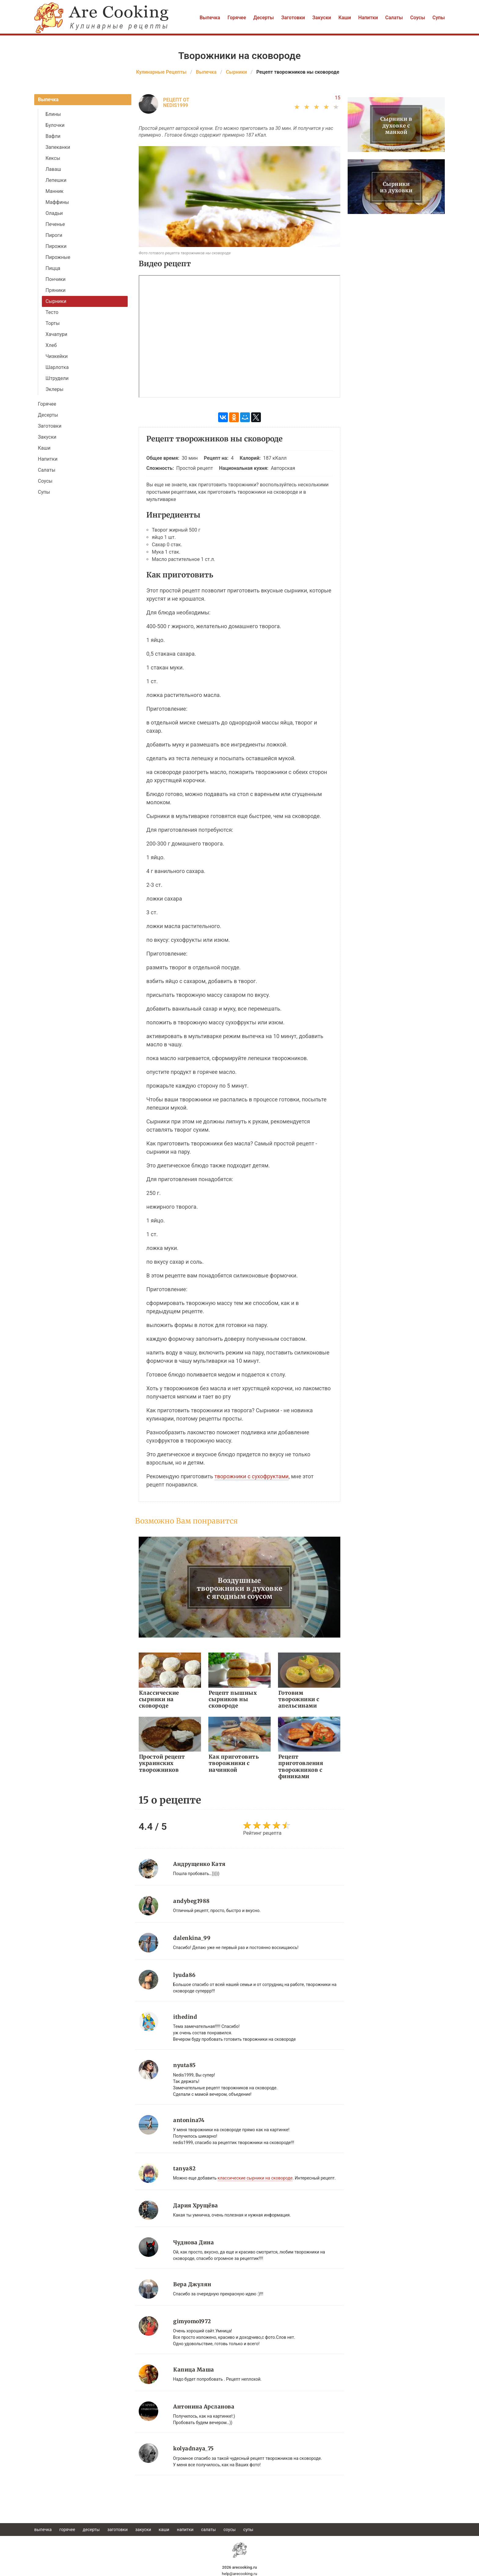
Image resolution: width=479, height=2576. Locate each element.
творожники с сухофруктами (251, 1476)
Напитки (368, 17)
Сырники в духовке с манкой (396, 125)
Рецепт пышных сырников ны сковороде (232, 1699)
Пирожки (56, 246)
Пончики (56, 279)
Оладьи (54, 213)
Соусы (417, 17)
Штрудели (57, 378)
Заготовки (293, 17)
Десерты (263, 17)
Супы (438, 17)
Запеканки (58, 147)
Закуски (321, 17)
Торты (53, 323)
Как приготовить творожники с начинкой (233, 1763)
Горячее (237, 17)
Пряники (56, 290)
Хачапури (56, 334)
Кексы (53, 158)
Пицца (53, 268)
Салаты (394, 17)
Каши (344, 17)
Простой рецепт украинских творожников (161, 1763)
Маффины (57, 202)
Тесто (52, 312)
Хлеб (51, 345)
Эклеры (55, 389)
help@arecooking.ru (239, 2572)
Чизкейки (57, 356)
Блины (53, 114)
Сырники (56, 301)
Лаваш (53, 169)
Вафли (53, 136)
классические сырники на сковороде (255, 2177)
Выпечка (209, 17)
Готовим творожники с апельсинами (309, 1696)
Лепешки (56, 180)
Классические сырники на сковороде (159, 1699)
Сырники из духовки (396, 187)
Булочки (55, 125)
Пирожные (58, 257)
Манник (55, 191)
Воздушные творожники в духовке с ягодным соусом (240, 1588)
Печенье (55, 224)
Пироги (54, 235)
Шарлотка (57, 367)
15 (337, 98)
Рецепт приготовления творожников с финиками (300, 1766)
